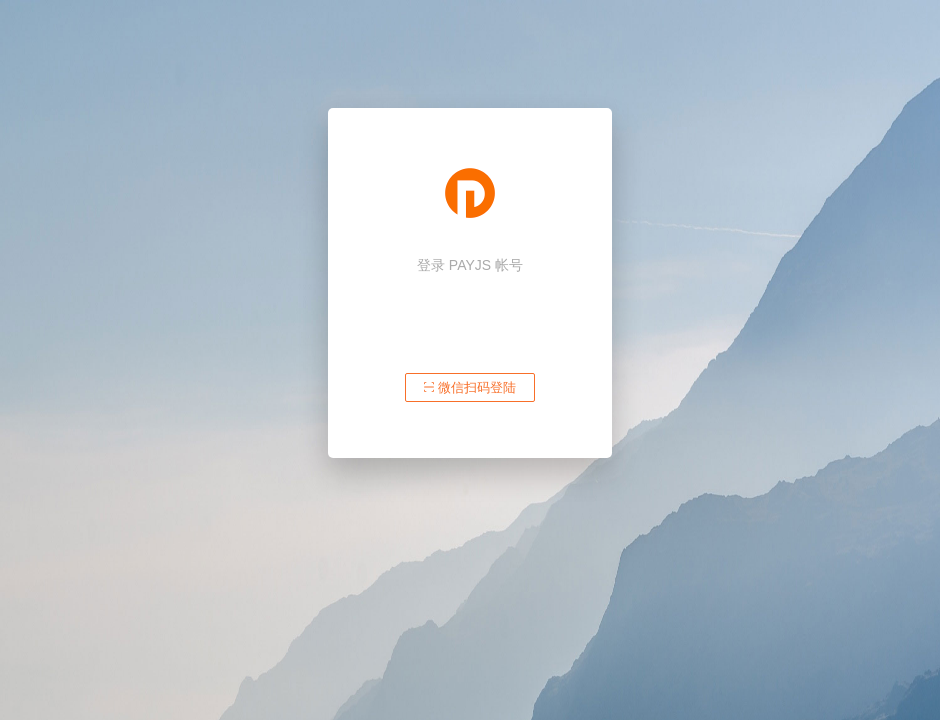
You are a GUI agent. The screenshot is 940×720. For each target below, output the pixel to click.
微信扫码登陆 (470, 387)
